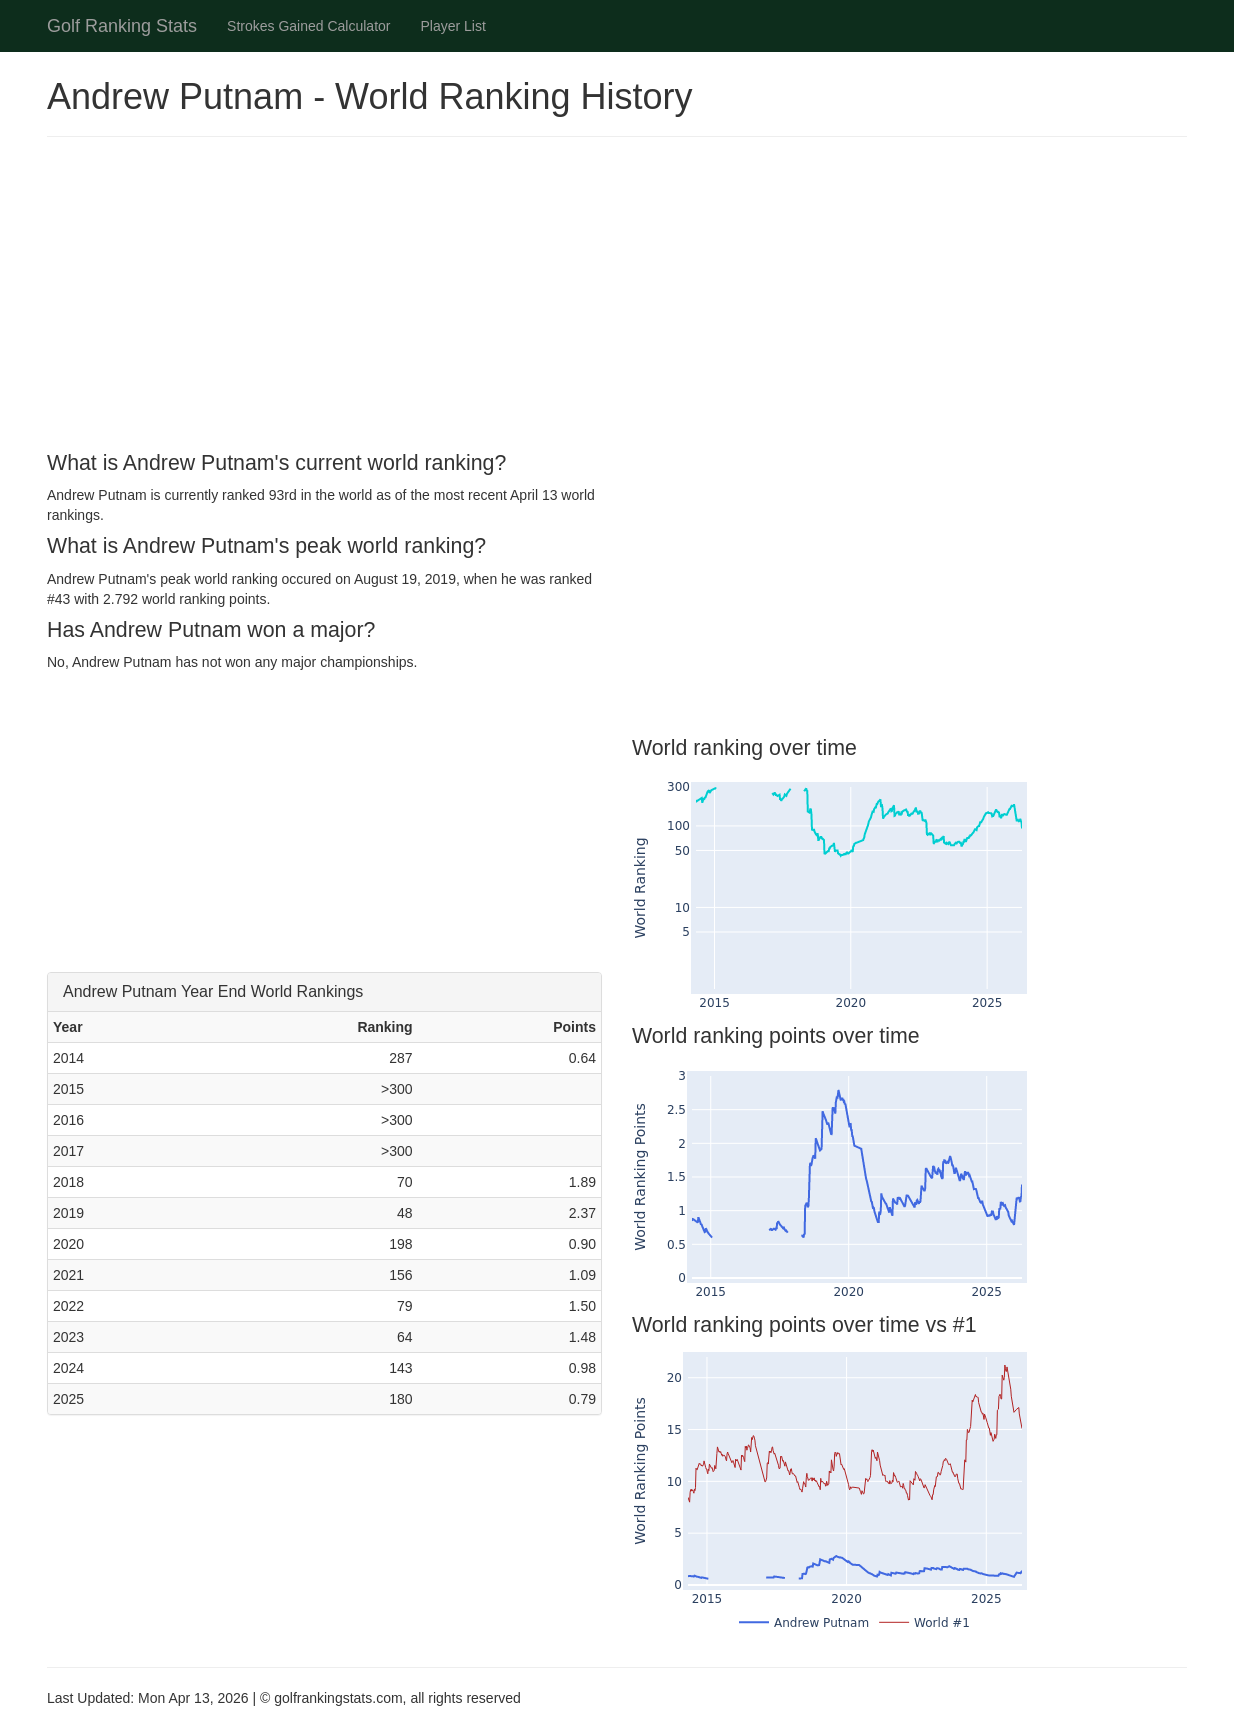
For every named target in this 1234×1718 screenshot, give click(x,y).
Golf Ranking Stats (122, 26)
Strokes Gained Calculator (308, 26)
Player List (453, 26)
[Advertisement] (617, 297)
